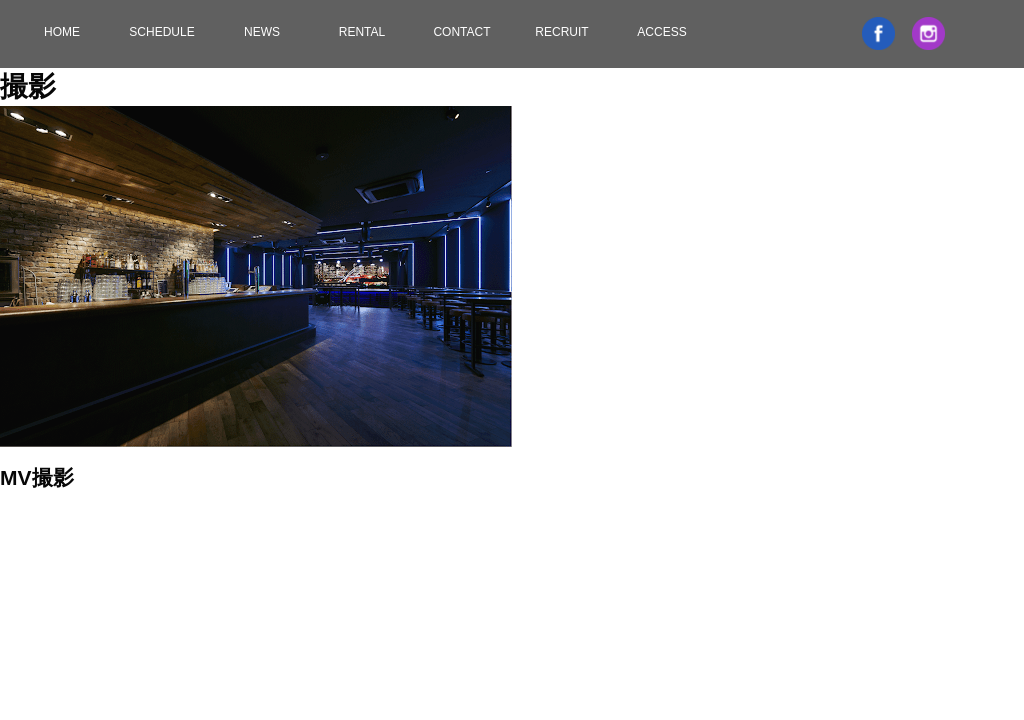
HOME (62, 32)
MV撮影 (37, 477)
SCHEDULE (161, 32)
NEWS (262, 32)
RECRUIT (561, 32)
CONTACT (461, 32)
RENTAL (362, 32)
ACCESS (661, 32)
